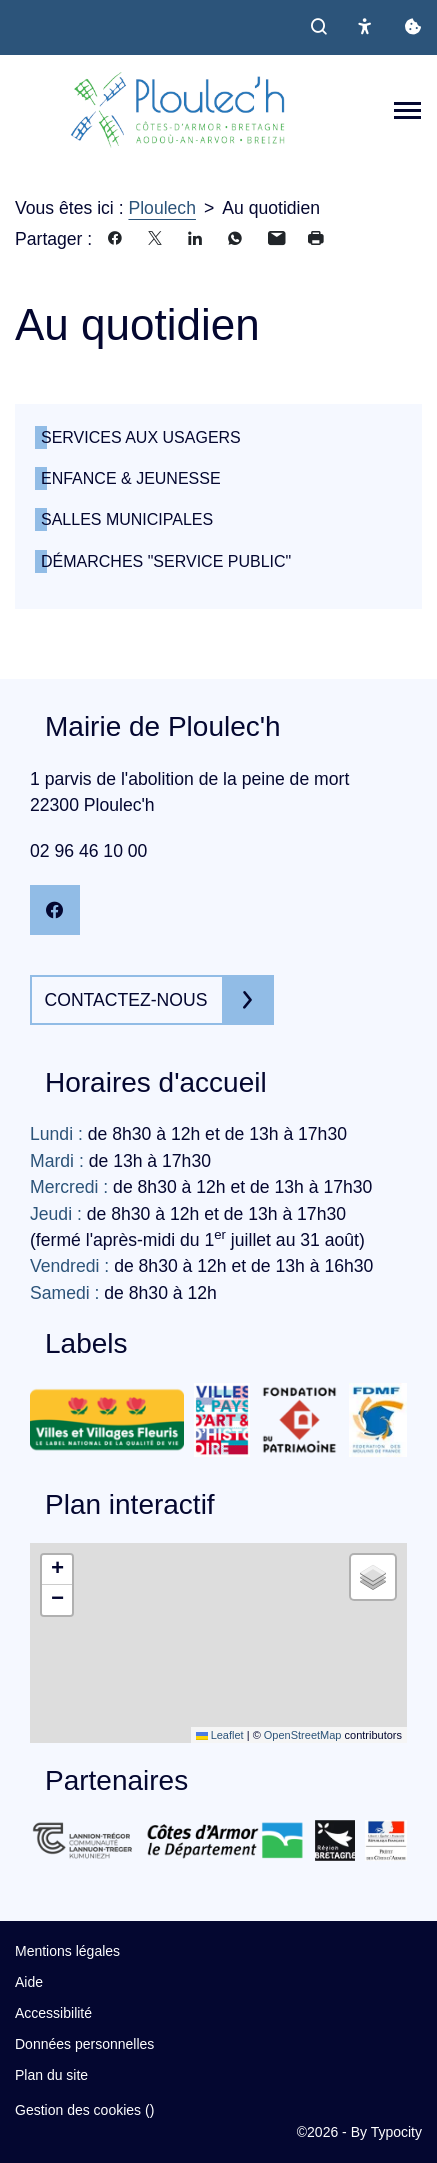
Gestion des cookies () (84, 2110)
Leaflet (220, 1735)
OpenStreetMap (303, 1735)
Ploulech (162, 208)
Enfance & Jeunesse (131, 478)
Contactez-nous (126, 1000)
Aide (29, 1982)
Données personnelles (84, 2044)
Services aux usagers (141, 437)
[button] (57, 1570)
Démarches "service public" (166, 561)
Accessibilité (53, 2013)
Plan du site (51, 2075)
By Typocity (386, 2132)
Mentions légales (67, 1951)
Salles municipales (127, 519)
